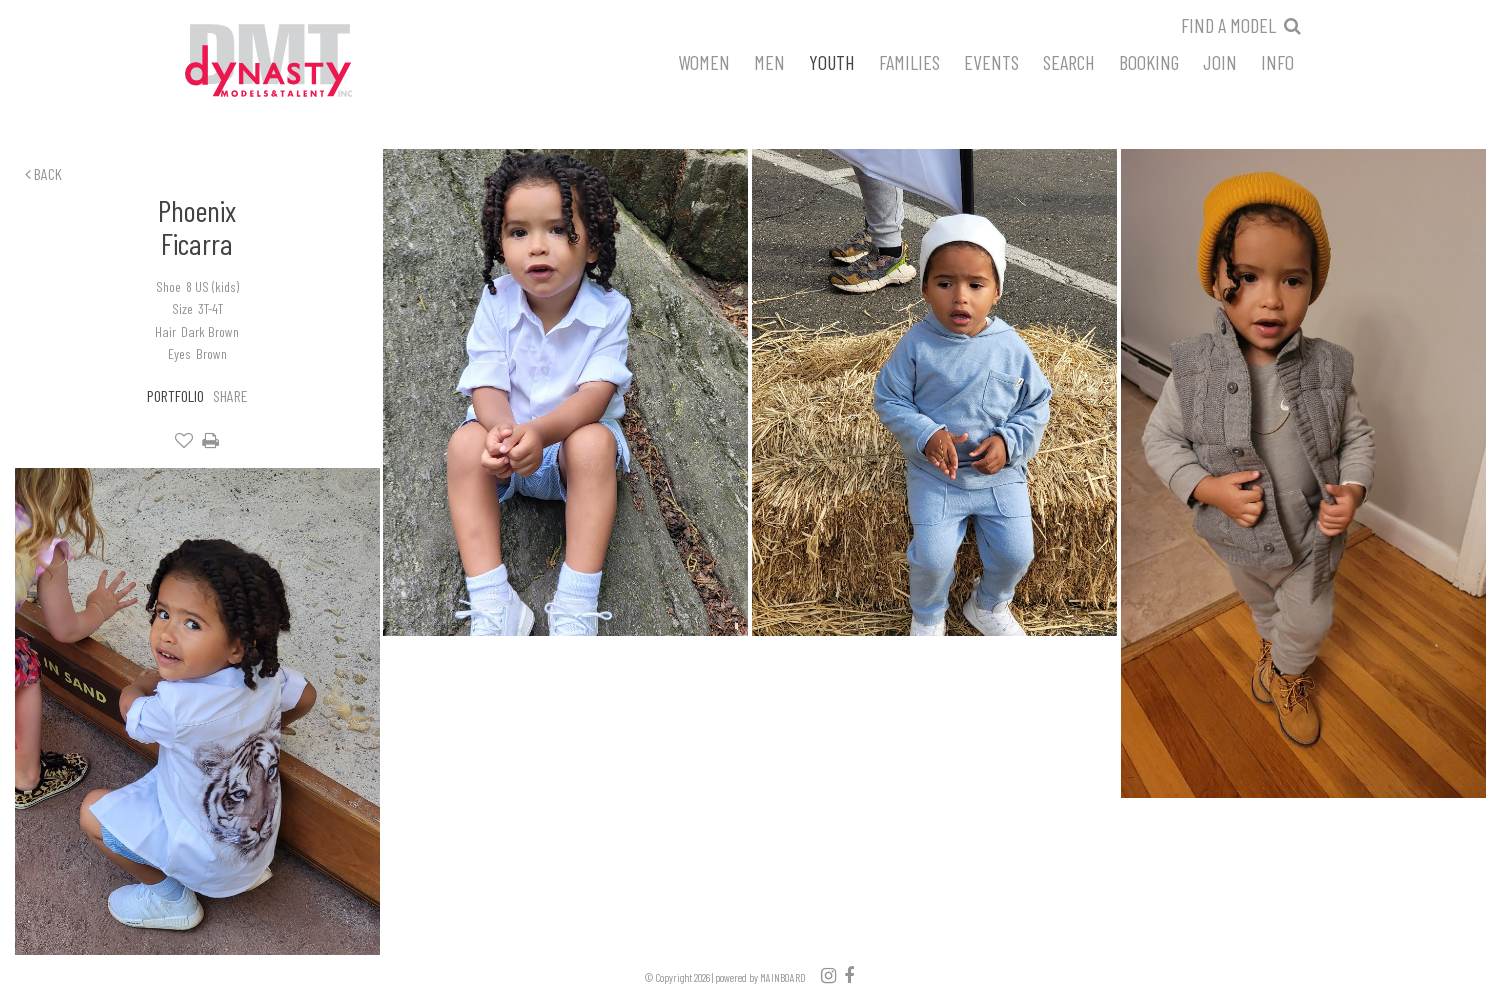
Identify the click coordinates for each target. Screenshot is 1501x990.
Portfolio (175, 395)
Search (1069, 61)
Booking (1149, 61)
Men (769, 61)
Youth (832, 61)
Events (991, 61)
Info (1277, 61)
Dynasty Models (306, 62)
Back (43, 173)
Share (230, 395)
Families (909, 61)
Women (704, 61)
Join (1220, 61)
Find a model (1228, 25)
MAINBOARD (783, 977)
